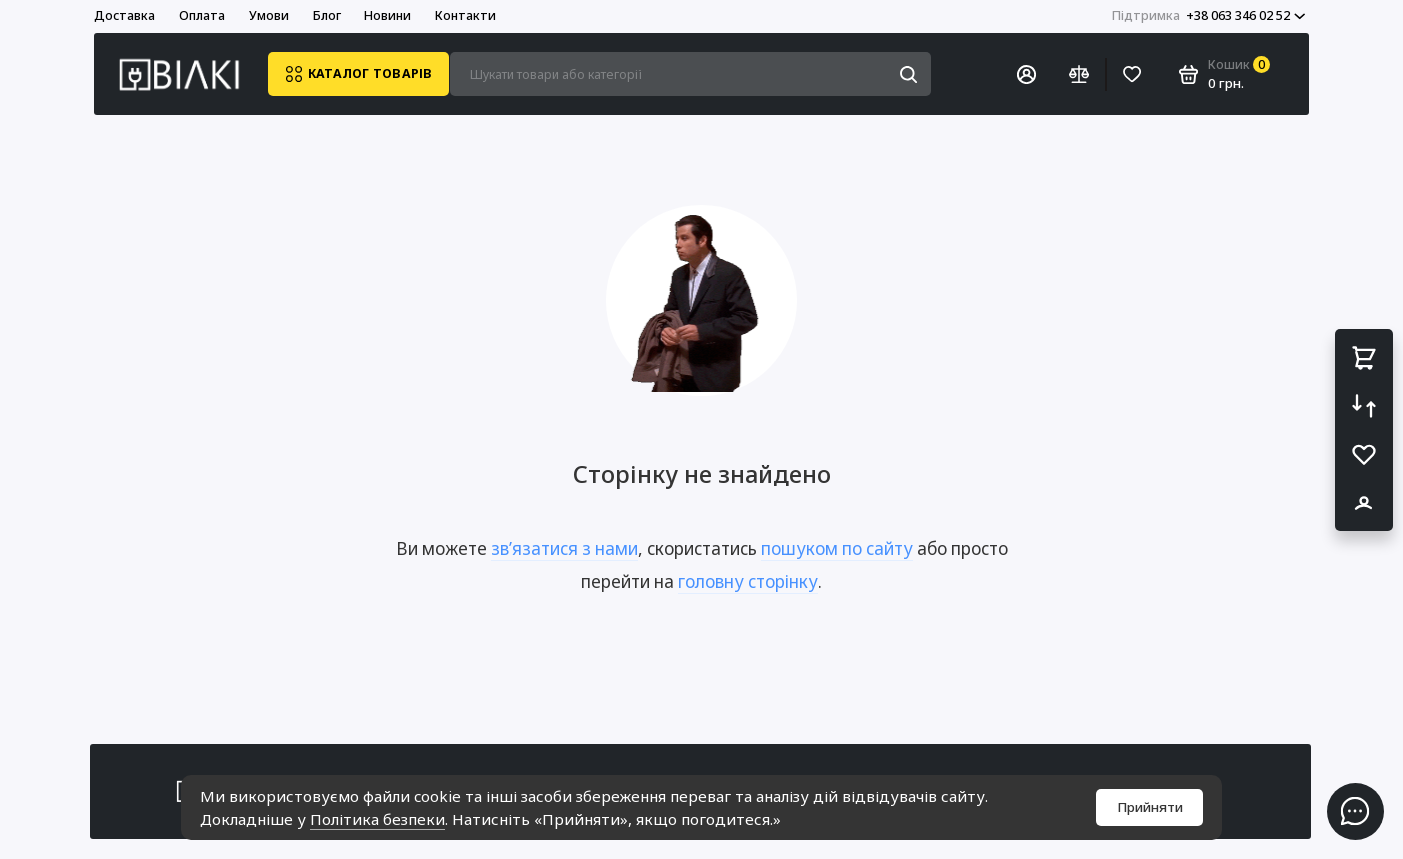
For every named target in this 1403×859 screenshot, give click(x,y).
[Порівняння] (1079, 74)
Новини (387, 15)
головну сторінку (748, 581)
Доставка (124, 15)
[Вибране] (1133, 74)
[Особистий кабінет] (1026, 74)
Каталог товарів (358, 74)
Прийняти (1150, 807)
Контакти (465, 15)
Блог (327, 15)
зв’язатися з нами (564, 548)
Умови (269, 15)
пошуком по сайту (837, 548)
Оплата (202, 15)
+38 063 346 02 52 (1208, 15)
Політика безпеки (377, 819)
